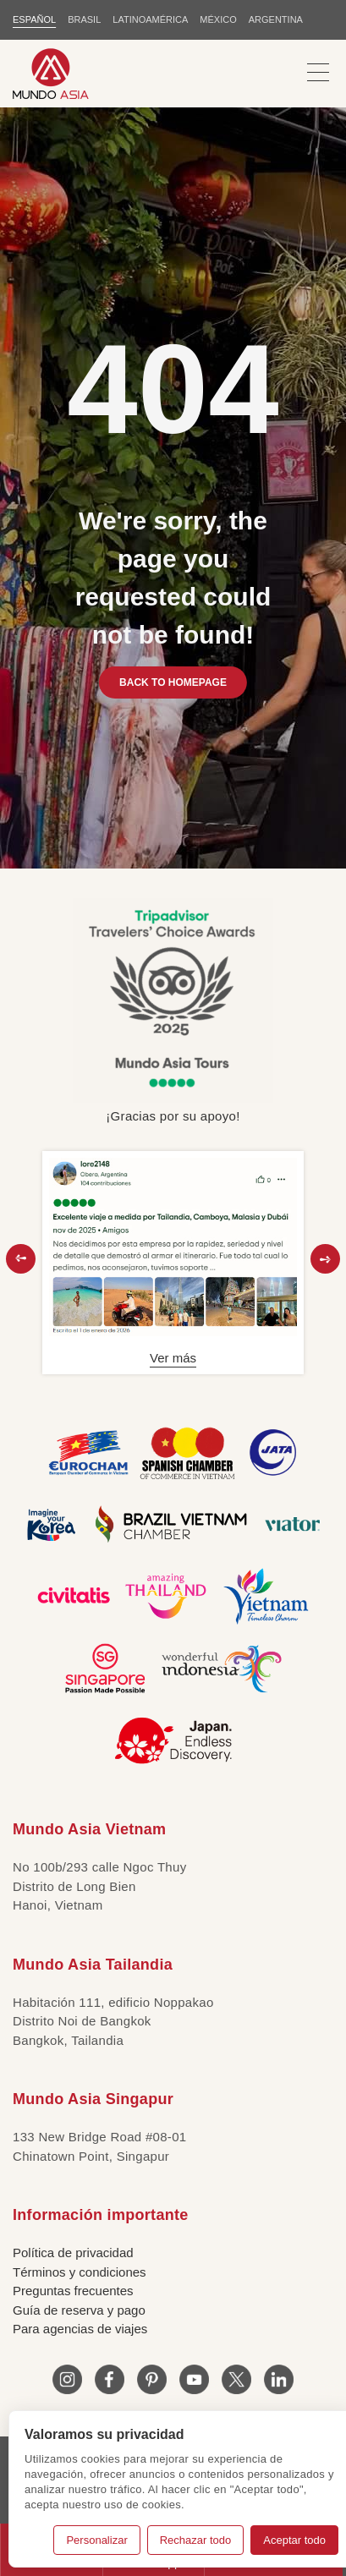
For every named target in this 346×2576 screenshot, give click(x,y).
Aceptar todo (294, 2540)
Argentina (276, 19)
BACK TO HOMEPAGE (173, 682)
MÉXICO (218, 19)
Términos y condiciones (79, 2272)
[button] (21, 1259)
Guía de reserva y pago (79, 2310)
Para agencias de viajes (80, 2328)
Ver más (173, 1358)
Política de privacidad (73, 2252)
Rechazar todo (196, 2540)
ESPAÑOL (34, 19)
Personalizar (96, 2540)
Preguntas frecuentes (73, 2290)
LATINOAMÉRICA (150, 19)
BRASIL (84, 19)
